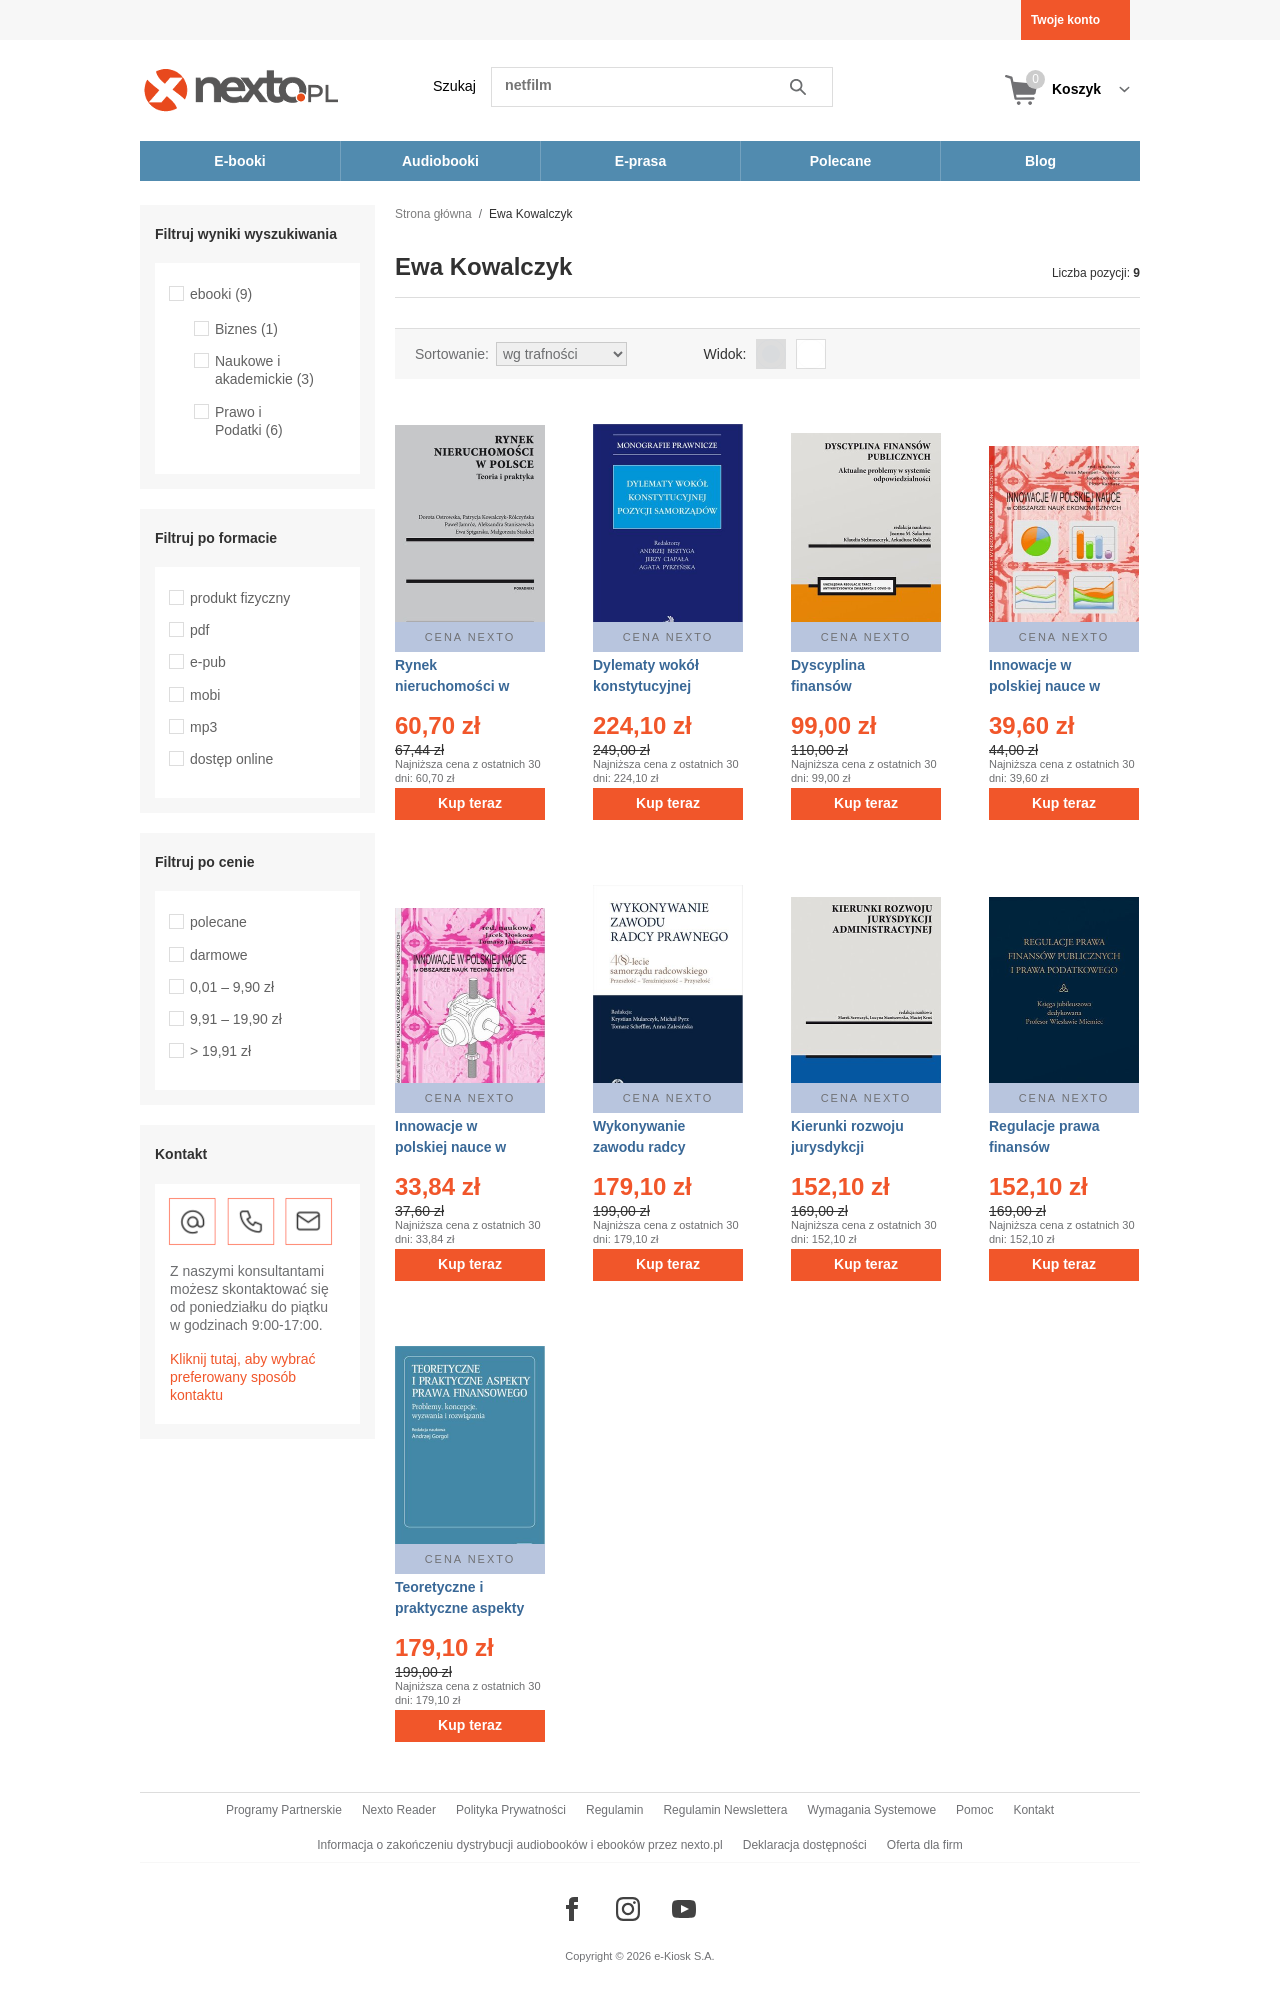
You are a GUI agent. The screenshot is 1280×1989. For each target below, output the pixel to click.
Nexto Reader (399, 1810)
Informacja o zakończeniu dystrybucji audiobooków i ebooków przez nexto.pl (520, 1845)
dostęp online (231, 759)
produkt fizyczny (240, 598)
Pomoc (974, 1810)
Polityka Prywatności (511, 1810)
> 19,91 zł (220, 1051)
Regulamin (614, 1810)
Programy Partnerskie (284, 1810)
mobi (205, 695)
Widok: (725, 354)
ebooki (221, 294)
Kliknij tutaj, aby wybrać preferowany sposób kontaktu (243, 1377)
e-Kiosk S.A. (684, 1956)
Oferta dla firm (925, 1845)
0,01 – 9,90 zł (232, 987)
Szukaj (454, 86)
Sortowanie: (452, 354)
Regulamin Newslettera (725, 1810)
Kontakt (1033, 1810)
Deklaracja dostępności (805, 1845)
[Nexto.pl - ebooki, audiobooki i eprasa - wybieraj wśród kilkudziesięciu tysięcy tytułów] (241, 89)
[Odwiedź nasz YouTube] (684, 1909)
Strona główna (433, 214)
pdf (199, 630)
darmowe (219, 955)
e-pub (208, 662)
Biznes (246, 329)
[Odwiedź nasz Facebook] (572, 1909)
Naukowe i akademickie (264, 370)
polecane (218, 922)
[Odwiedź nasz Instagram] (628, 1909)
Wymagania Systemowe (871, 1810)
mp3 (203, 727)
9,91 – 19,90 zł (236, 1019)
